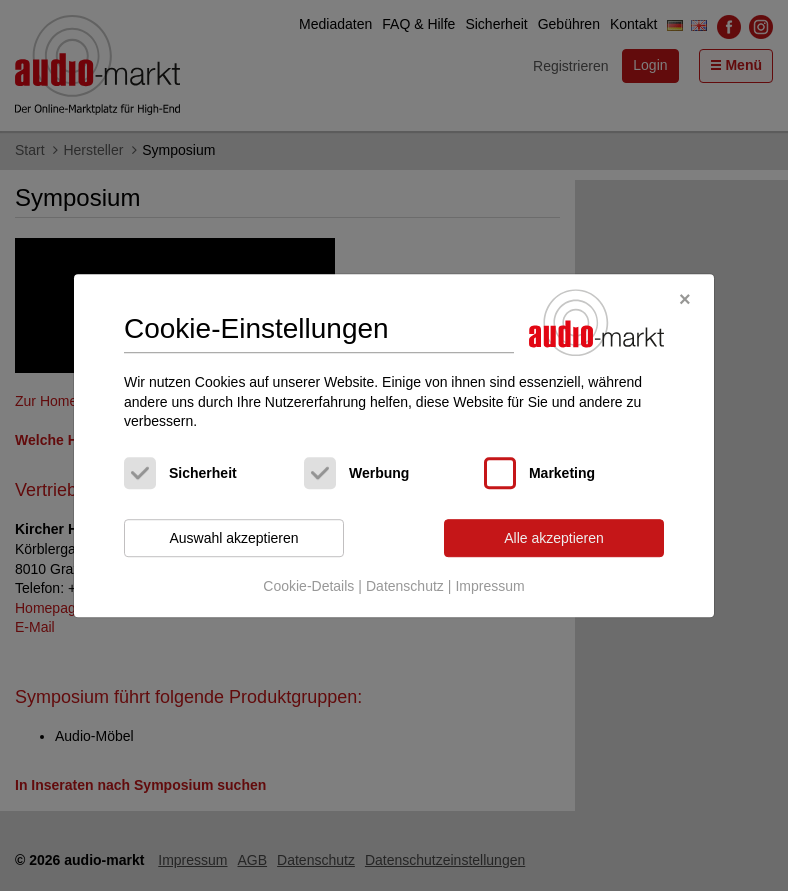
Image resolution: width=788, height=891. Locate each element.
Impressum (489, 587)
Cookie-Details (308, 587)
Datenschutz (405, 587)
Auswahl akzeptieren (233, 538)
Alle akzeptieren (554, 538)
